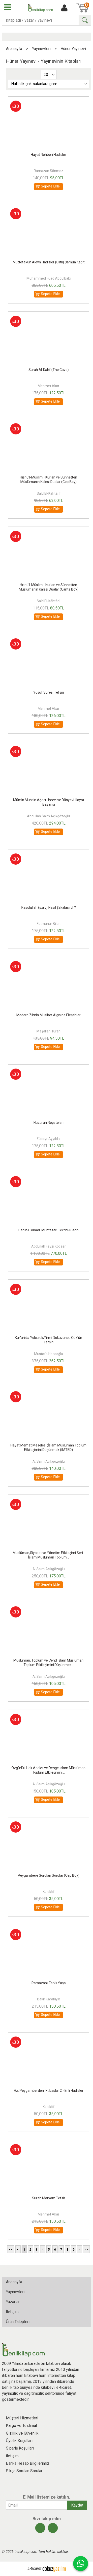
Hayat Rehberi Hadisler (48, 155)
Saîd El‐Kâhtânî (48, 493)
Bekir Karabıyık (48, 1999)
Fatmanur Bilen (49, 924)
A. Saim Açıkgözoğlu (48, 1461)
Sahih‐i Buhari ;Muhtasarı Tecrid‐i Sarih (48, 1230)
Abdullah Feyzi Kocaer (48, 1246)
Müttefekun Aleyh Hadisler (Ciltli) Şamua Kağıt (49, 262)
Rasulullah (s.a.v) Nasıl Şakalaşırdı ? (48, 907)
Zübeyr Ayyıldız (48, 1139)
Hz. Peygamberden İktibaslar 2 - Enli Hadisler (48, 2091)
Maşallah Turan (48, 1031)
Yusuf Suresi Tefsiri (48, 692)
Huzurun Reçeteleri (48, 1123)
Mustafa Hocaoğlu (48, 1354)
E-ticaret (34, 2568)
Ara (85, 20)
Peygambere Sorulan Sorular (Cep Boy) (48, 1875)
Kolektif (49, 1892)
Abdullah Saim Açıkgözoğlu (48, 816)
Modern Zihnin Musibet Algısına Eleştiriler (48, 1015)
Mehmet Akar (48, 386)
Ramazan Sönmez (48, 171)
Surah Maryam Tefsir (48, 2198)
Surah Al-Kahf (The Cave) (49, 370)
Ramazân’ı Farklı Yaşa (48, 1983)
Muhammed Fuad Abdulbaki (49, 278)
